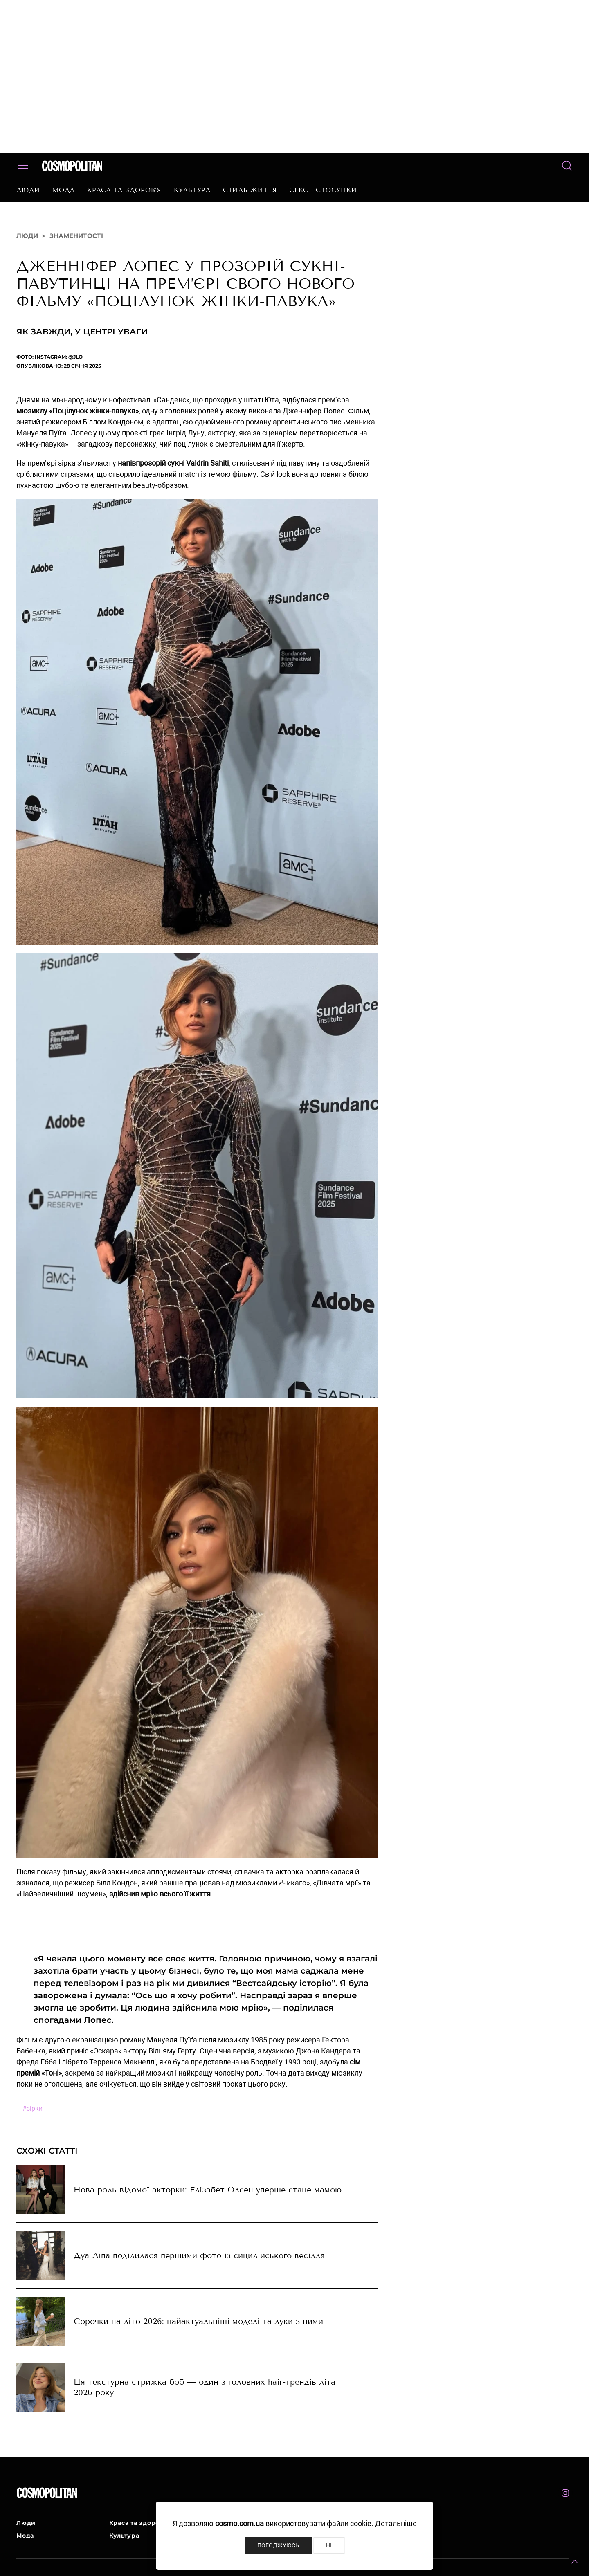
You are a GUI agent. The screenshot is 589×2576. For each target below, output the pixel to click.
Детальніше (396, 2523)
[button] (575, 2562)
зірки (32, 2108)
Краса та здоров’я (124, 190)
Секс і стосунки (323, 190)
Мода (63, 190)
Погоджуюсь (278, 2545)
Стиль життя (250, 190)
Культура (192, 190)
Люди (28, 190)
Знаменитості (76, 236)
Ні (329, 2545)
